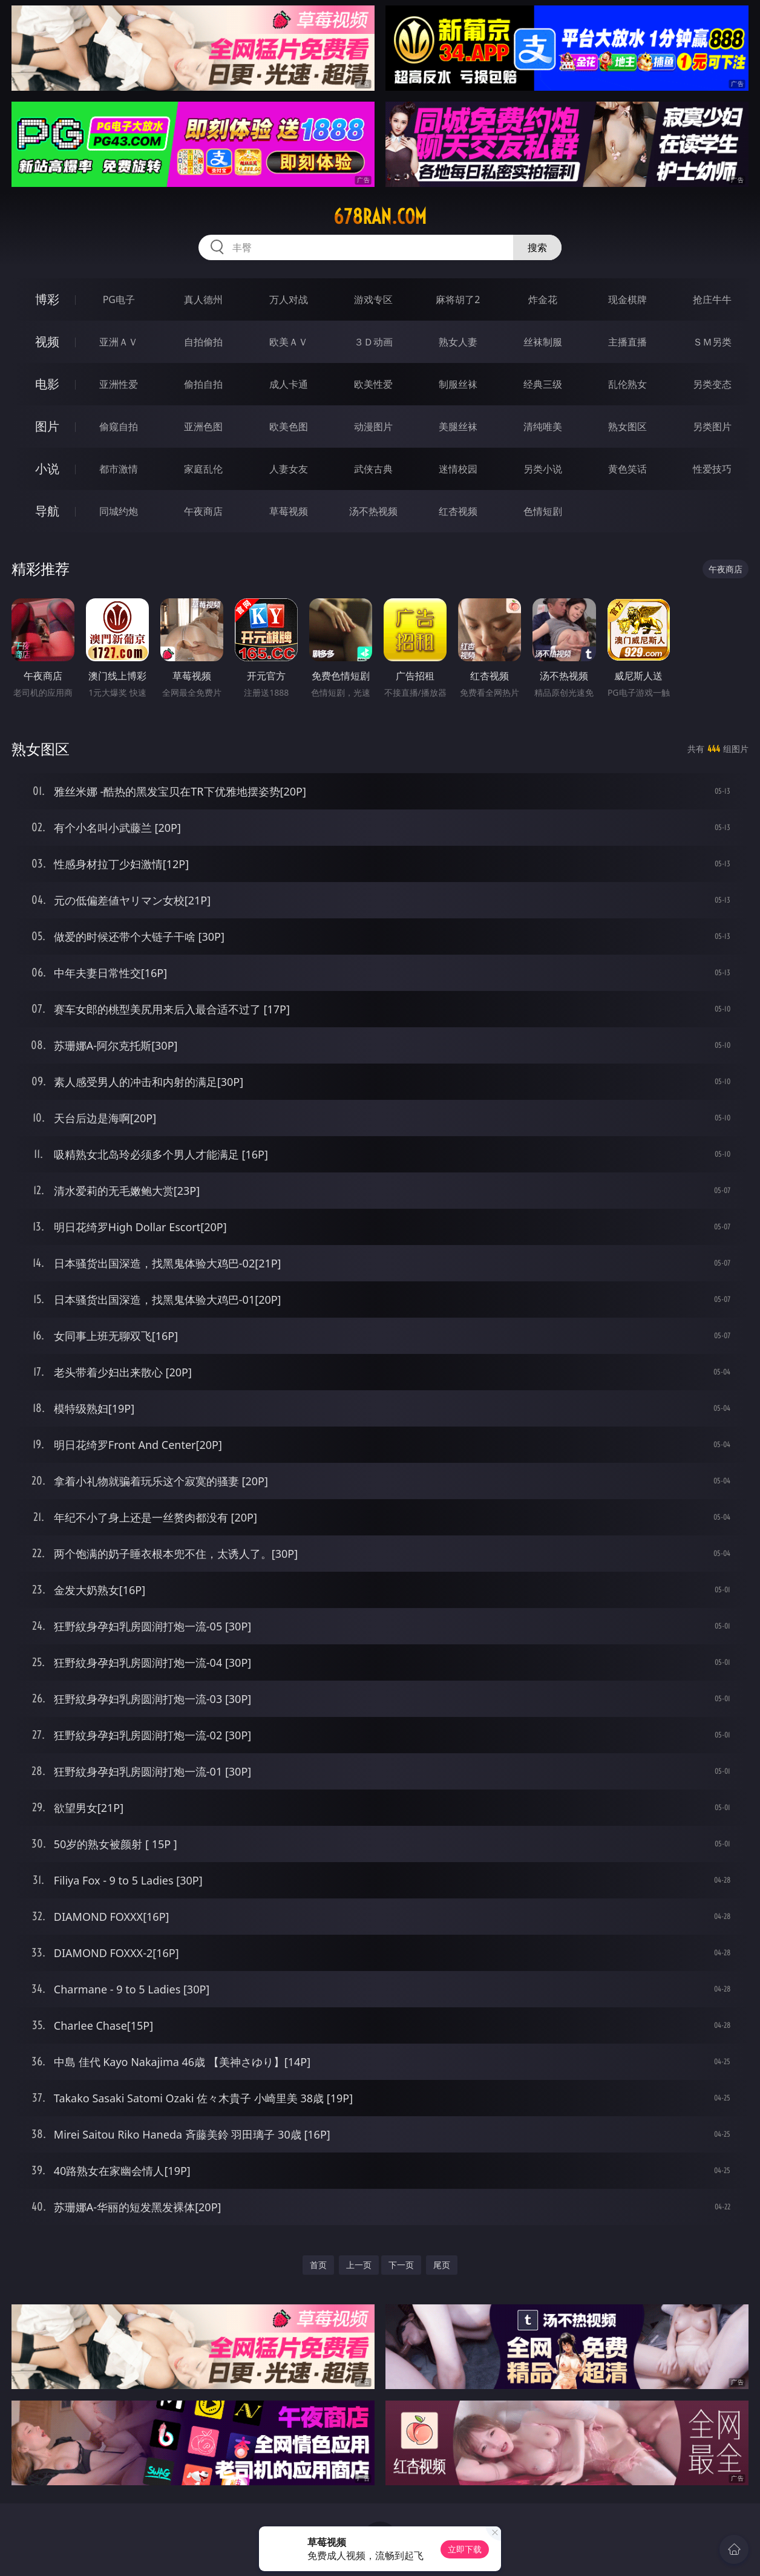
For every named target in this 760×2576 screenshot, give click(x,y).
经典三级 (542, 384)
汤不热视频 (373, 511)
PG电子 (119, 299)
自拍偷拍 (203, 341)
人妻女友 (288, 469)
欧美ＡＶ (288, 341)
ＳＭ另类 (712, 341)
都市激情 (118, 469)
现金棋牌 (627, 299)
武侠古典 (373, 469)
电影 (47, 384)
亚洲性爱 (118, 384)
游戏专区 (373, 299)
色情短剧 (542, 511)
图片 (47, 426)
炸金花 (542, 299)
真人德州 (203, 299)
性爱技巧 (712, 469)
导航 (47, 511)
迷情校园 (458, 469)
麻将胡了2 (458, 299)
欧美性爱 (373, 384)
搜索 (537, 247)
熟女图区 (627, 426)
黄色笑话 (627, 469)
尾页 (441, 2264)
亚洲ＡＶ (118, 341)
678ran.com (380, 216)
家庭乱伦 (203, 469)
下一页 (401, 2264)
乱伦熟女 (627, 384)
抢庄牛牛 (712, 299)
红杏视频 (458, 511)
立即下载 (465, 2549)
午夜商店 (203, 511)
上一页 (359, 2264)
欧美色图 (288, 426)
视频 (47, 341)
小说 (47, 468)
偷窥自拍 (118, 426)
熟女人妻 (458, 341)
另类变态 (712, 384)
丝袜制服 (542, 341)
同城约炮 (118, 511)
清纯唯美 (542, 426)
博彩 (47, 299)
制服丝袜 (458, 384)
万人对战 (288, 299)
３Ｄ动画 (373, 341)
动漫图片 (373, 426)
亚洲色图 (203, 426)
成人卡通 (288, 384)
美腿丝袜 (458, 426)
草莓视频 (288, 511)
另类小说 (542, 469)
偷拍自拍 (203, 384)
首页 (318, 2264)
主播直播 (627, 341)
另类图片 (712, 426)
